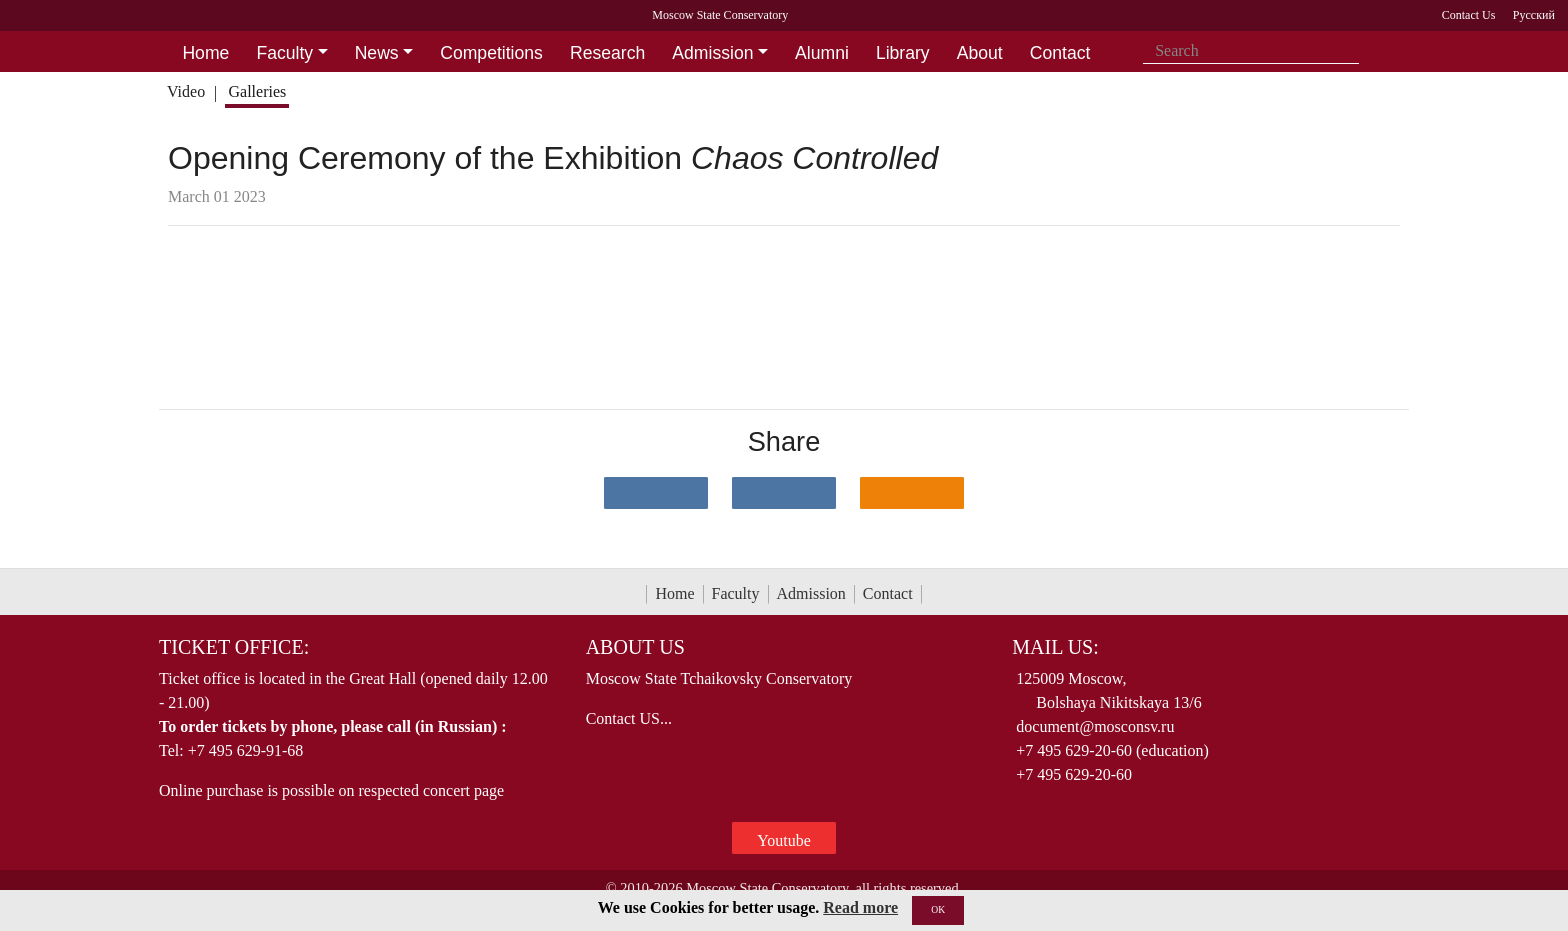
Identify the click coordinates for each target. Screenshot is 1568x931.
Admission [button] (712, 53)
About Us (635, 647)
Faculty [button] (284, 53)
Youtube (784, 840)
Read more (860, 907)
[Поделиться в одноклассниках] (912, 493)
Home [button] (205, 53)
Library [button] (903, 53)
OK (938, 909)
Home (674, 593)
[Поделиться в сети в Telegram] (784, 493)
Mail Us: (1055, 647)
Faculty (736, 593)
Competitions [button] (491, 53)
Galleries (257, 91)
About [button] (980, 53)
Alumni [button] (822, 53)
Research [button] (607, 53)
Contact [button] (1060, 53)
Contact (888, 593)
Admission (811, 593)
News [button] (377, 53)
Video (186, 91)
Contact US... (629, 718)
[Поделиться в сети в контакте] (656, 493)
